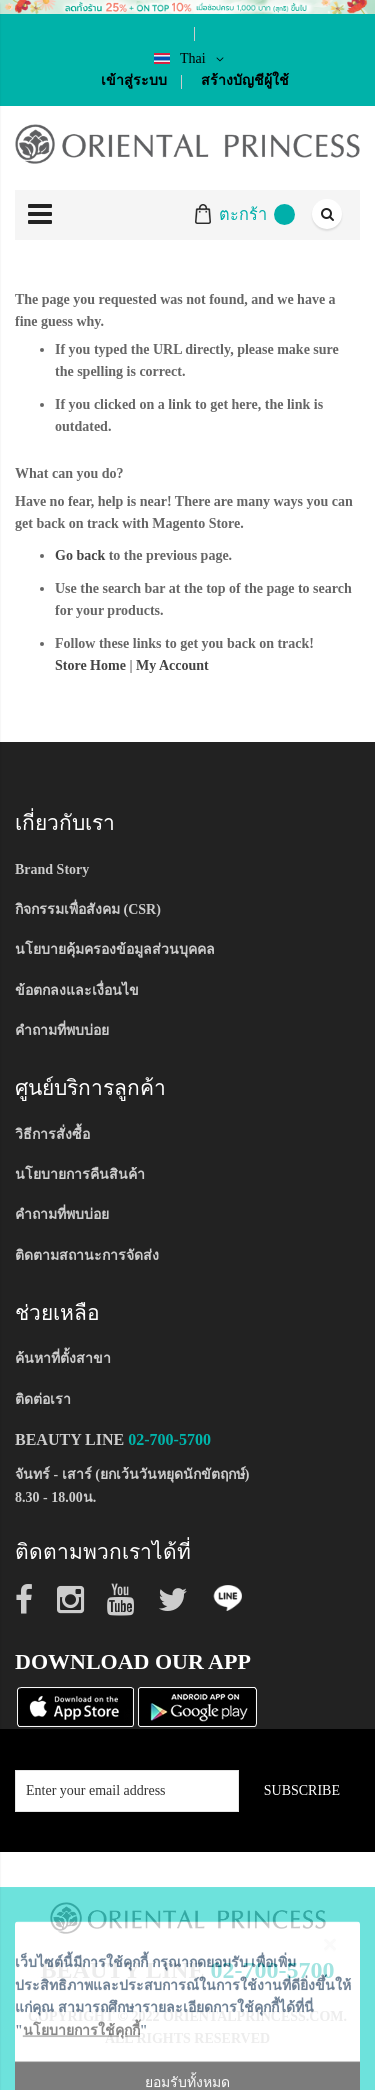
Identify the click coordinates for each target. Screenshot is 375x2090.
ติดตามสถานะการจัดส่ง (87, 1255)
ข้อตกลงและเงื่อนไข (77, 990)
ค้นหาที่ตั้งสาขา (63, 1358)
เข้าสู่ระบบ (134, 80)
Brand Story (52, 869)
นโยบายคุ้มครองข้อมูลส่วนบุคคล (115, 949)
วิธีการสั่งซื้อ (52, 1134)
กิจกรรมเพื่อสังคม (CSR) (88, 909)
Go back (80, 555)
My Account (172, 665)
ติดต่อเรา (43, 1399)
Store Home (90, 665)
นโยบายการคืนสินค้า (80, 1174)
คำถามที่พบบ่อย (62, 1030)
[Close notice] (330, 2050)
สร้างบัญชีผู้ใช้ (245, 80)
